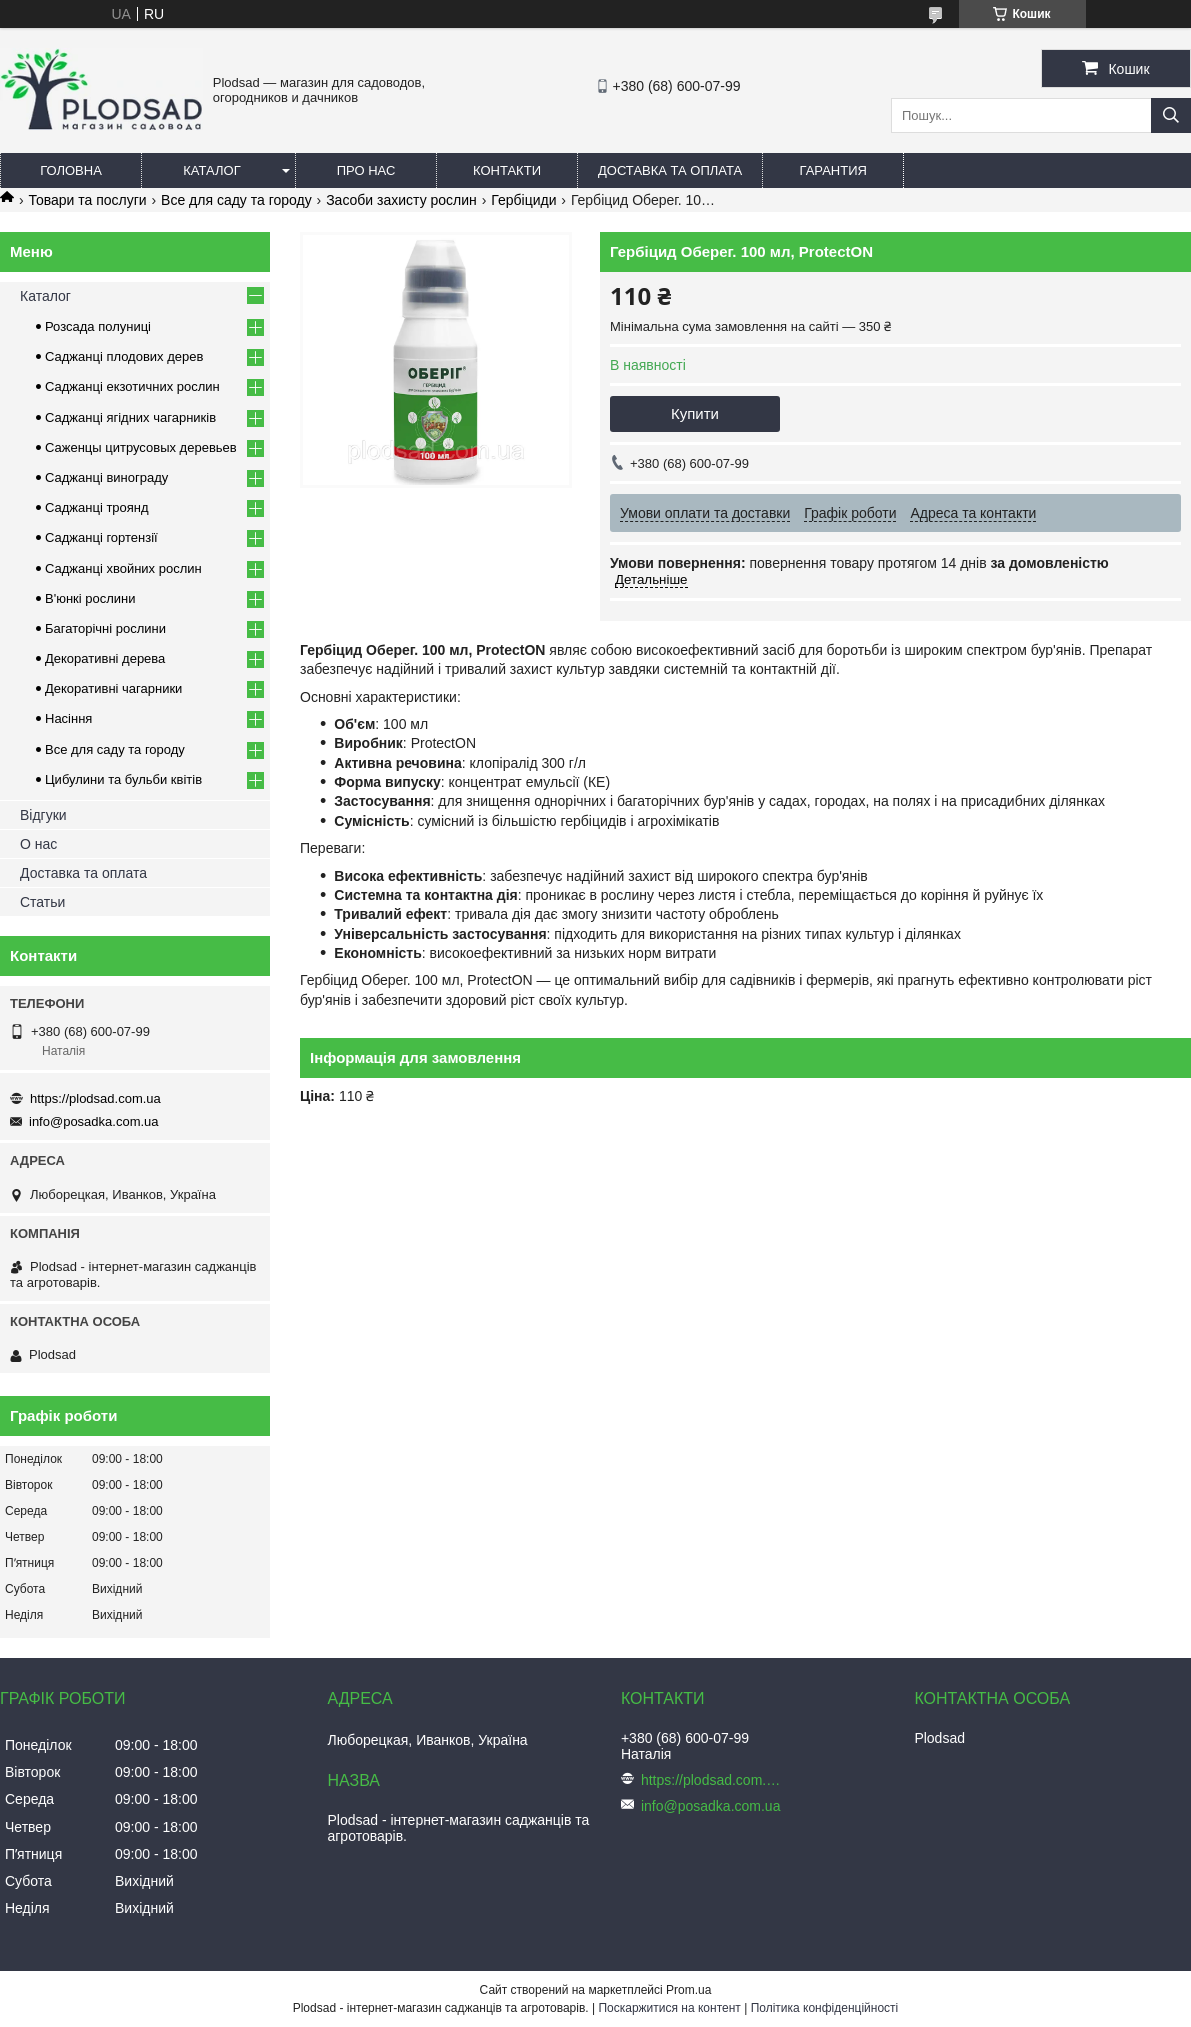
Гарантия (833, 170)
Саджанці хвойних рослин (123, 568)
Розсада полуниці (98, 326)
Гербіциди (523, 200)
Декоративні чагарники (113, 688)
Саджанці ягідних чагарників (130, 417)
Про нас (366, 170)
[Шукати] (1171, 115)
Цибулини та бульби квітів (123, 779)
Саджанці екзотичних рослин (132, 386)
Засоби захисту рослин (401, 200)
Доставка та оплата (670, 170)
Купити (695, 413)
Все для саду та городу (236, 200)
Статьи (42, 902)
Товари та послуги (87, 200)
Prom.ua (688, 1990)
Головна (71, 170)
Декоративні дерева (105, 658)
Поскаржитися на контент (669, 2008)
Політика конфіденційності (825, 2008)
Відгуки (43, 815)
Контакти (507, 170)
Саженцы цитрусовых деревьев (141, 447)
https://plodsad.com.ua (95, 1098)
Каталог (211, 170)
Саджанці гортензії (101, 537)
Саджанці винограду (106, 477)
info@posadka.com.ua (94, 1121)
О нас (38, 844)
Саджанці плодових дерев (124, 356)
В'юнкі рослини (90, 598)
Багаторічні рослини (105, 628)
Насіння (68, 718)
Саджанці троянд (97, 507)
